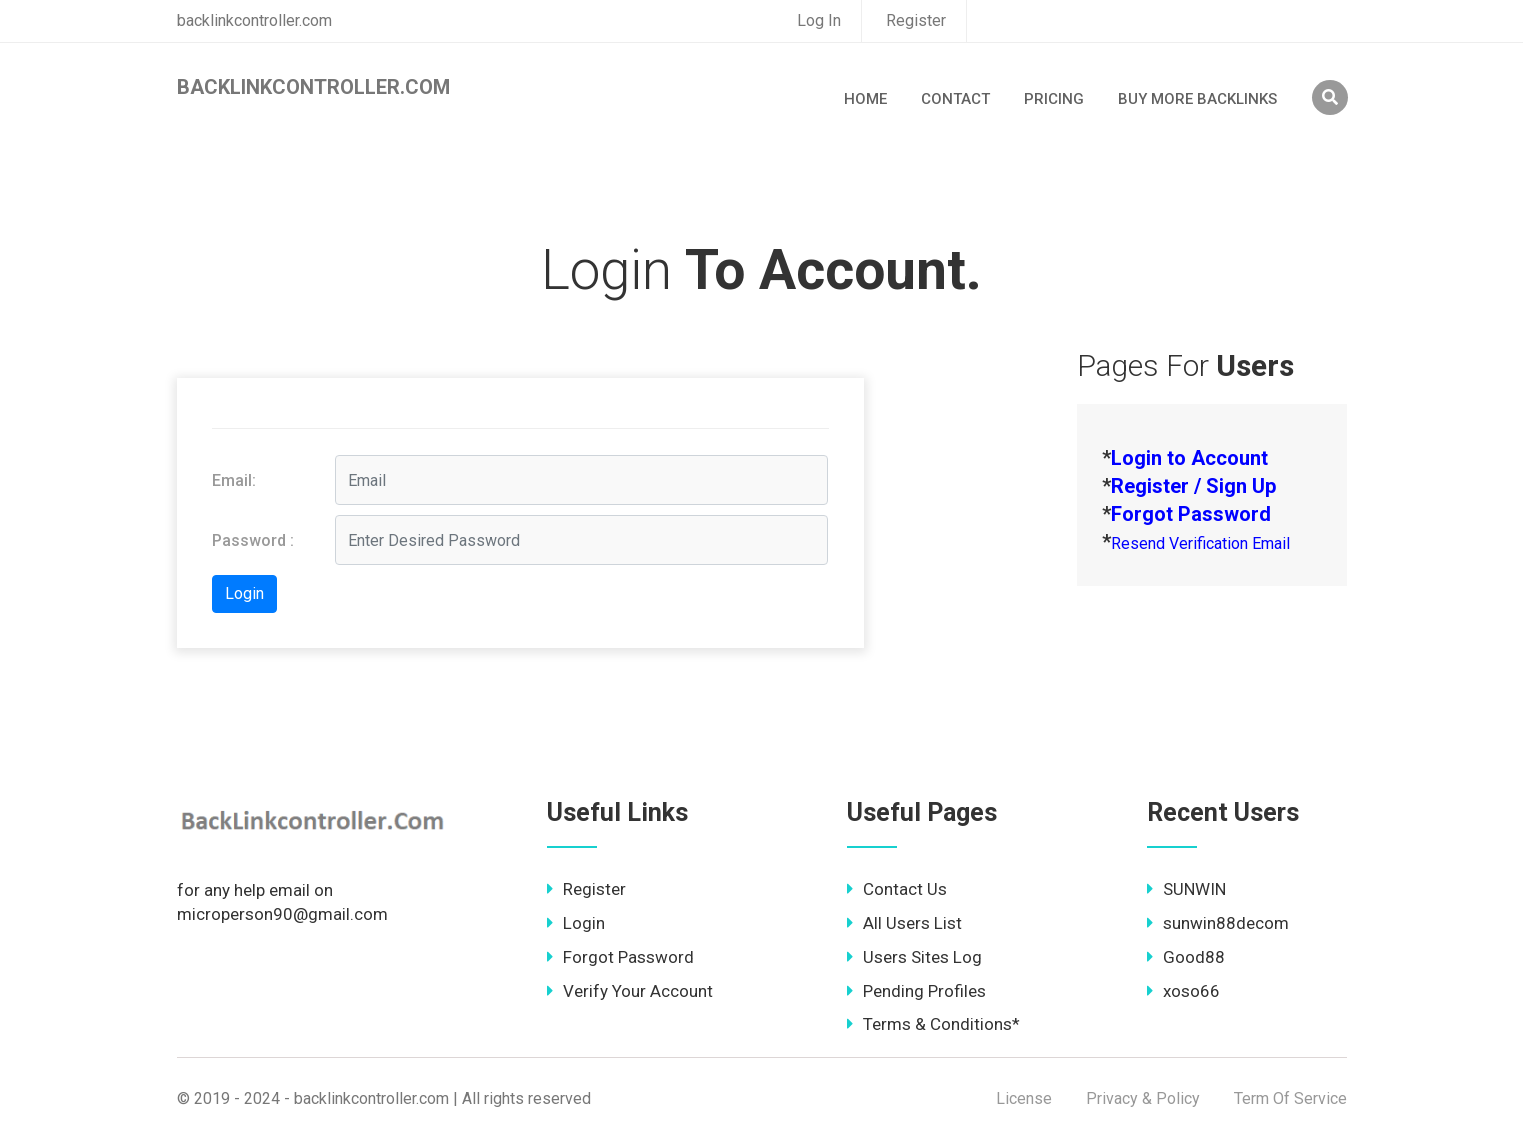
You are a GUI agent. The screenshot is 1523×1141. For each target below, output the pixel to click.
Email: (234, 480)
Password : (253, 540)
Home (865, 99)
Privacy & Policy (1143, 1098)
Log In (819, 20)
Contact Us (897, 889)
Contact (955, 99)
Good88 (1186, 957)
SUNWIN (1186, 889)
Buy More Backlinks (1197, 99)
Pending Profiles (916, 991)
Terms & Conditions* (933, 1024)
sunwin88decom (1218, 923)
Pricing (1054, 99)
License (1024, 1098)
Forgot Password (620, 957)
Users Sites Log (914, 957)
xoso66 (1183, 991)
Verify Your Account (630, 991)
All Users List (904, 923)
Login (576, 923)
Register (916, 20)
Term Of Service (1290, 1098)
